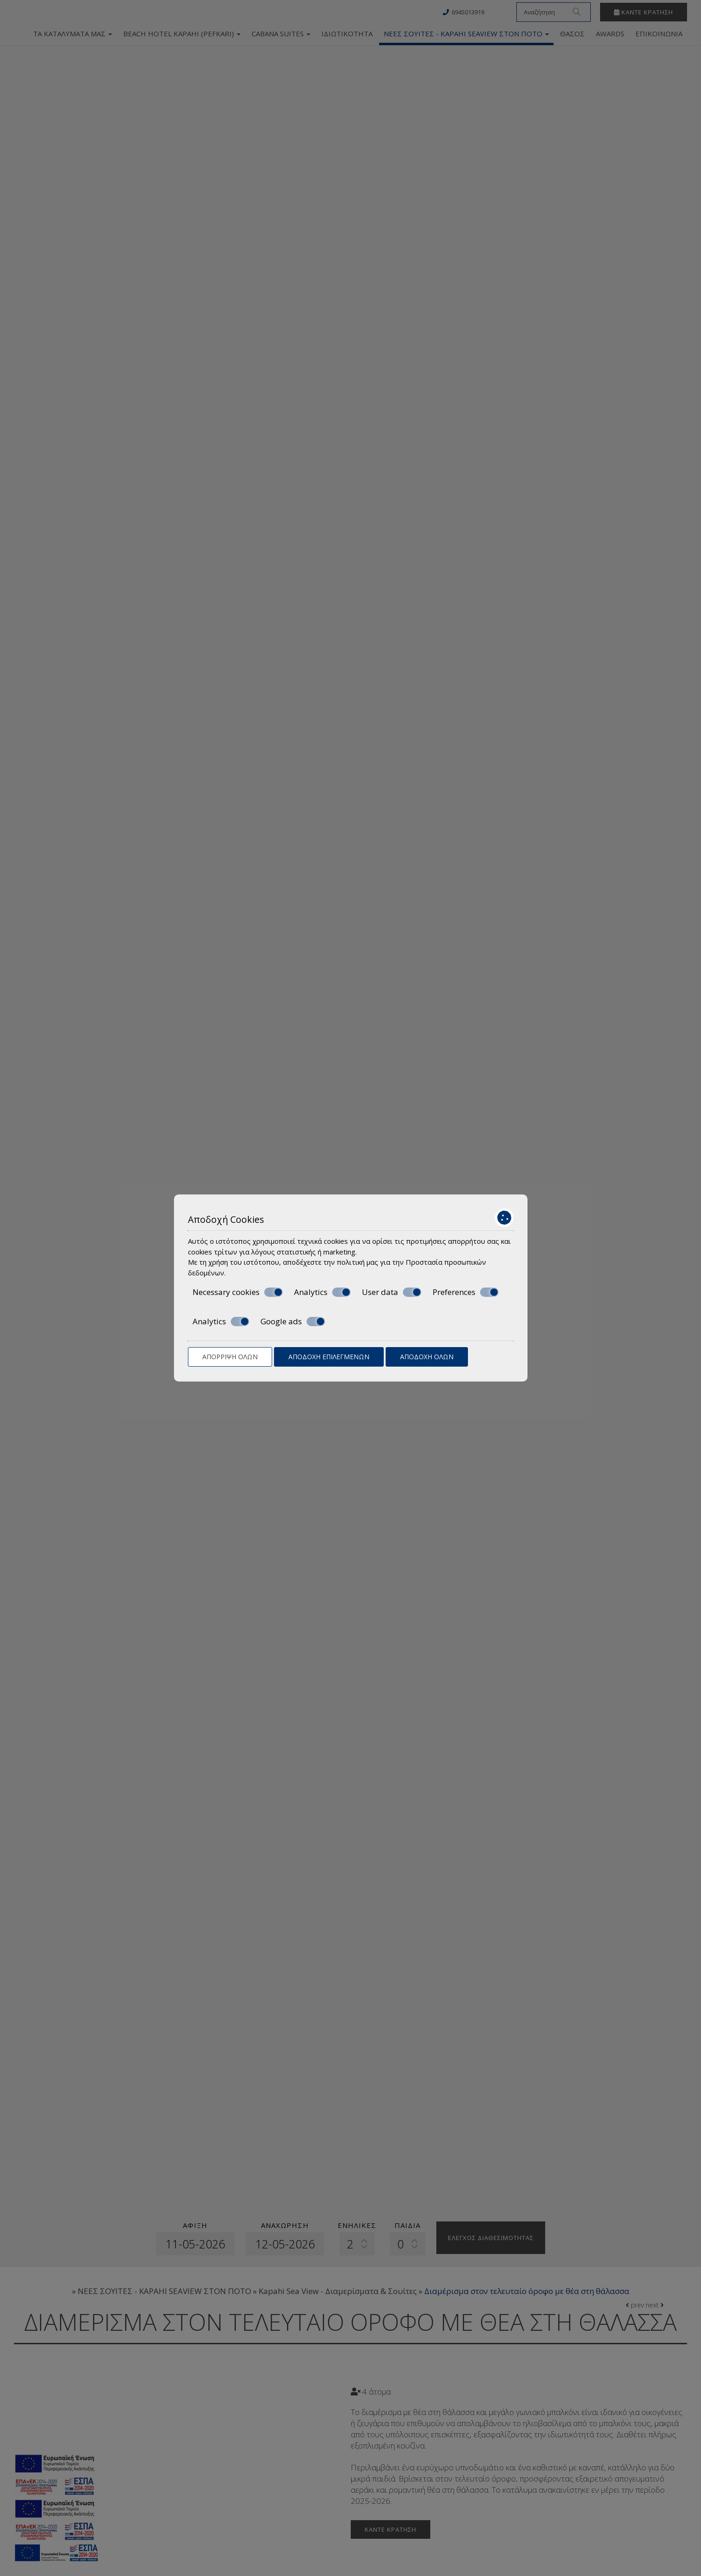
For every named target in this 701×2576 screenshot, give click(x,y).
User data (391, 1292)
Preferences (466, 1292)
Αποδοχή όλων (427, 1356)
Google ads (292, 1321)
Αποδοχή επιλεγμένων (328, 1356)
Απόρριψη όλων (230, 1356)
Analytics (322, 1292)
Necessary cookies (238, 1292)
